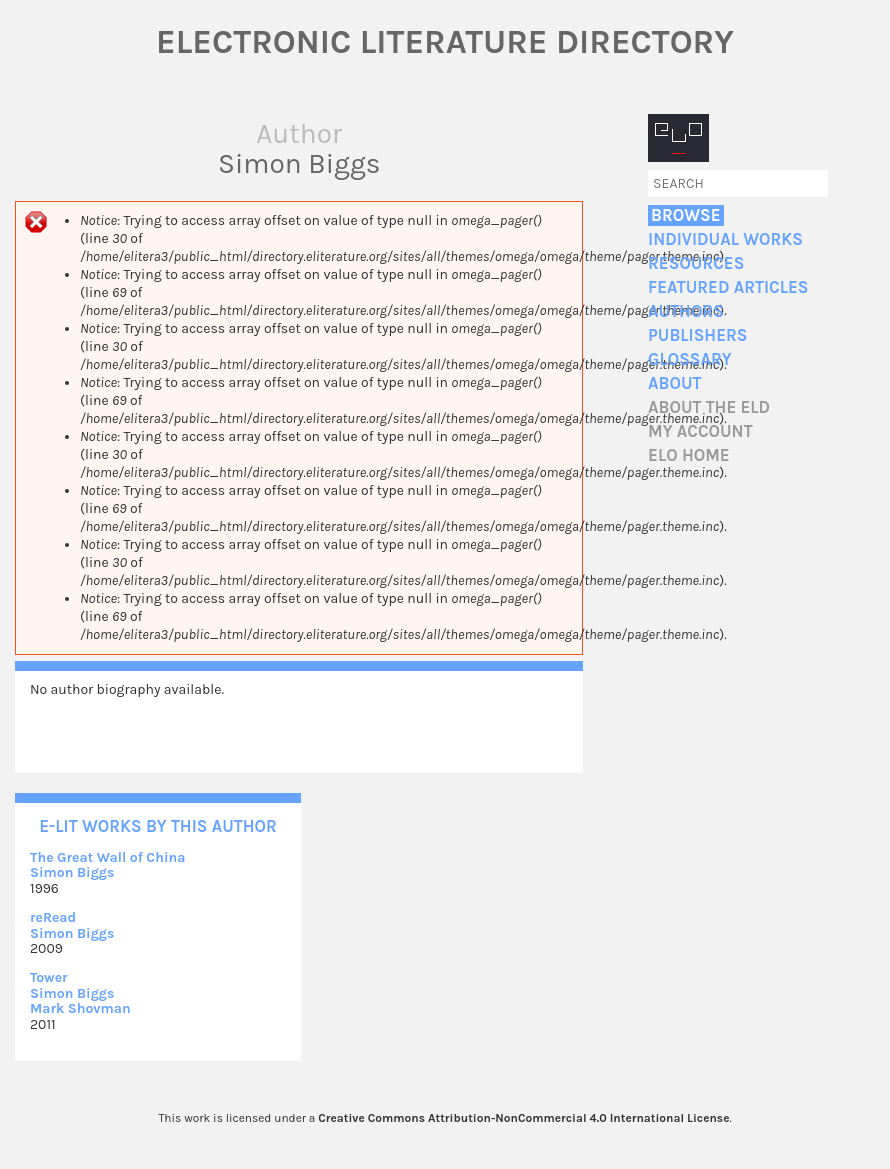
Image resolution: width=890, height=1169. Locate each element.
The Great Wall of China (107, 857)
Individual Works (725, 239)
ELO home (689, 455)
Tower (49, 977)
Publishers (697, 335)
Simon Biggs (72, 872)
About (674, 383)
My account (700, 431)
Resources (696, 263)
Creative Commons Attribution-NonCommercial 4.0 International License (523, 1118)
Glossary (690, 359)
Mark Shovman (80, 1008)
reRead (53, 917)
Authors (686, 311)
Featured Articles (728, 287)
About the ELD (709, 407)
